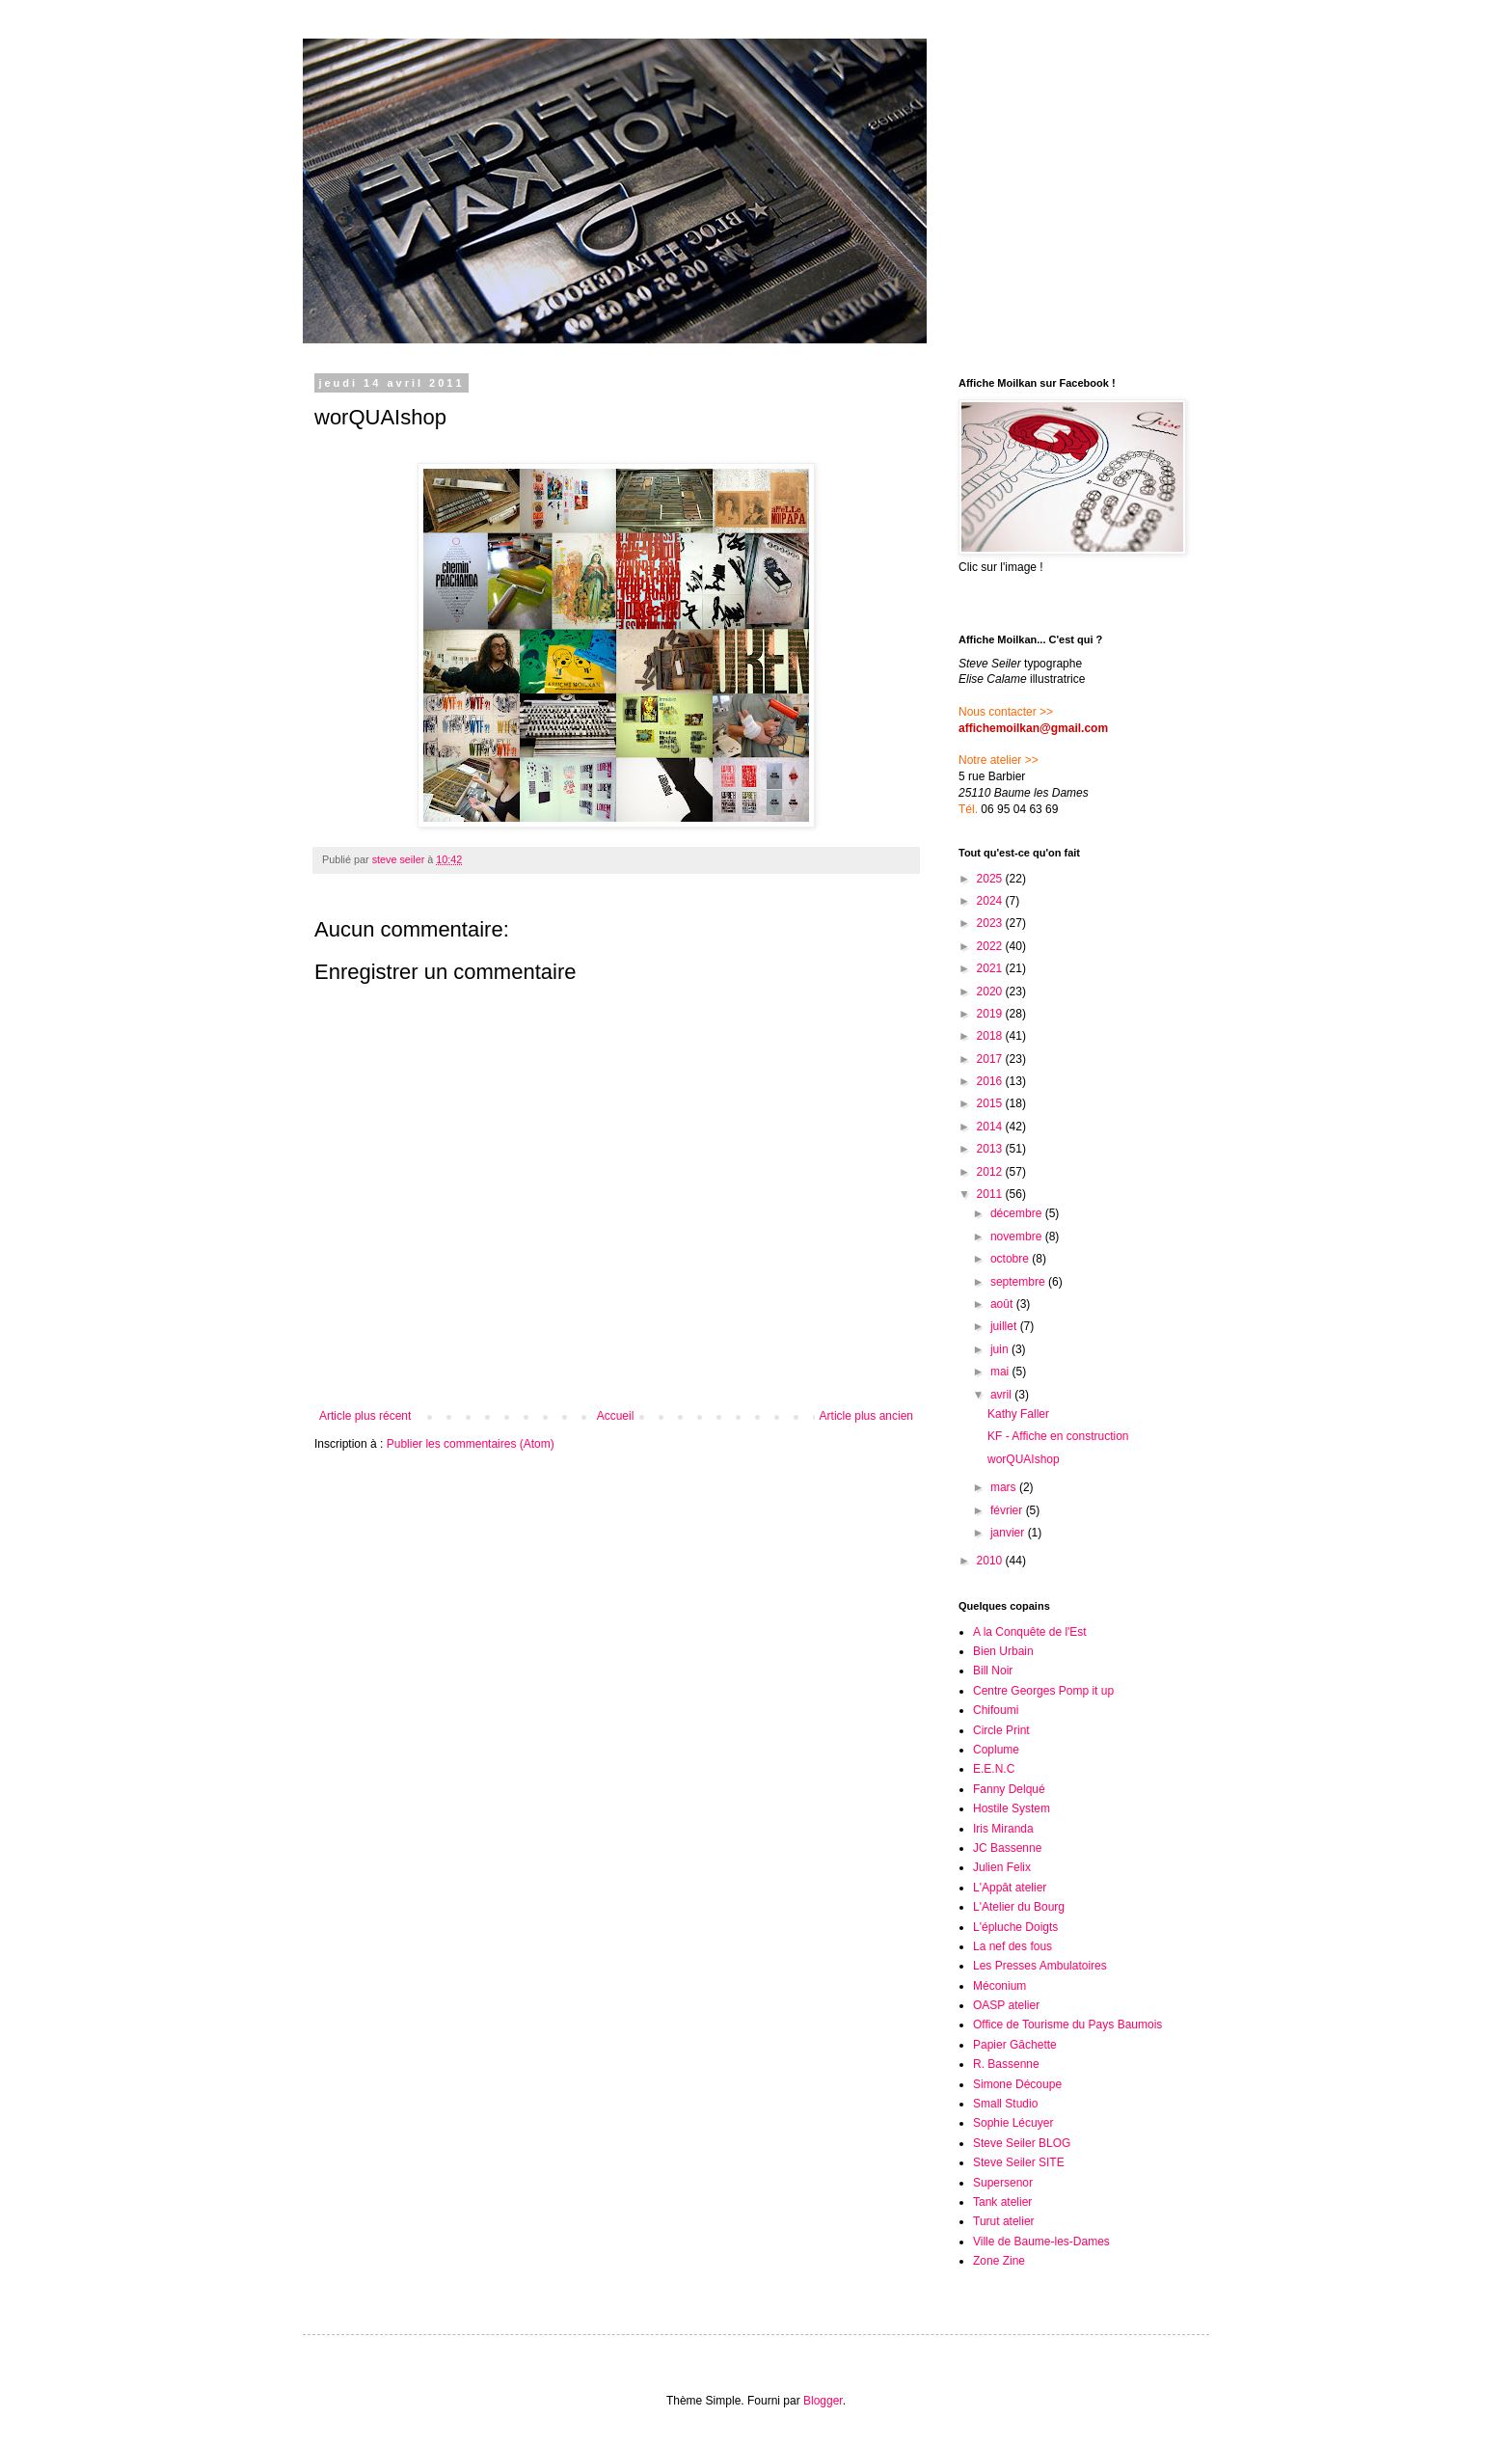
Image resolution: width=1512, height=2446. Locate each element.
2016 (991, 1081)
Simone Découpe (1017, 2084)
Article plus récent (365, 1416)
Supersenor (1003, 2182)
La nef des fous (1012, 1946)
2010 (991, 1560)
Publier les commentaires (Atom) (470, 1444)
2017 (991, 1059)
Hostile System (1011, 1808)
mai (1001, 1371)
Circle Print (1001, 1730)
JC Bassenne (1007, 1848)
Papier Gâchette (1015, 2045)
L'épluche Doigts (1015, 1927)
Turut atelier (1004, 2221)
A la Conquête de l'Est (1030, 1632)
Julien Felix (1002, 1867)
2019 (991, 1013)
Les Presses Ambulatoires (1040, 1965)
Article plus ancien (866, 1416)
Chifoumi (995, 1710)
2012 (991, 1172)
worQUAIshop (1023, 1459)
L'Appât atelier (1009, 1887)
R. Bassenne (1006, 2064)
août (1003, 1304)
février (1008, 1510)
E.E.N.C (993, 1769)
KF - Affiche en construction (1058, 1436)
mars (1004, 1487)
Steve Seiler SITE (1019, 2162)
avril (1002, 1394)
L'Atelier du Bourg (1019, 1907)
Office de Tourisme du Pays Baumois (1067, 2024)
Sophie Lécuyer (1013, 2123)
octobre (1011, 1258)
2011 (991, 1194)
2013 (991, 1148)
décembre (1017, 1213)
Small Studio (1005, 2103)
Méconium (999, 1986)
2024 (991, 901)
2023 (991, 923)
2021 (991, 968)
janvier (1009, 1532)
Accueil (615, 1416)
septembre (1019, 1282)
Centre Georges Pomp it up (1043, 1691)
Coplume (996, 1749)
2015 (991, 1103)
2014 (991, 1126)
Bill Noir (992, 1670)
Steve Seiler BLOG (1021, 2143)
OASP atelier (1006, 2005)
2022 (991, 946)
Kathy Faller (1018, 1414)
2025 (991, 878)
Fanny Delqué (1009, 1789)
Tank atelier (1002, 2202)
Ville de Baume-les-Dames (1041, 2241)
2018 (991, 1036)
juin (1001, 1349)
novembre (1017, 1236)
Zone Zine (999, 2261)
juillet (1005, 1326)
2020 (991, 991)
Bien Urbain (1003, 1651)
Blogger (823, 2400)
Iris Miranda (1003, 1828)
